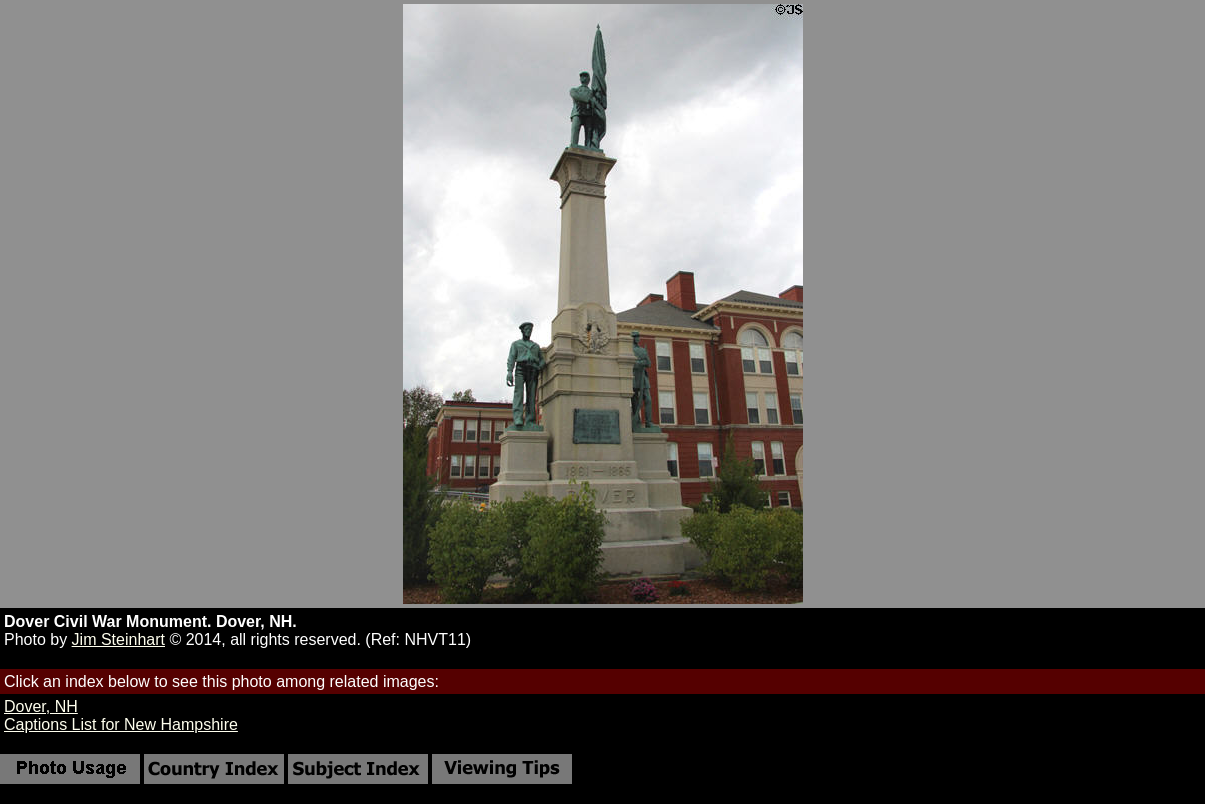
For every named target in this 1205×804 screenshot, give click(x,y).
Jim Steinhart (118, 639)
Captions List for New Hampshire (121, 724)
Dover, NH (41, 706)
